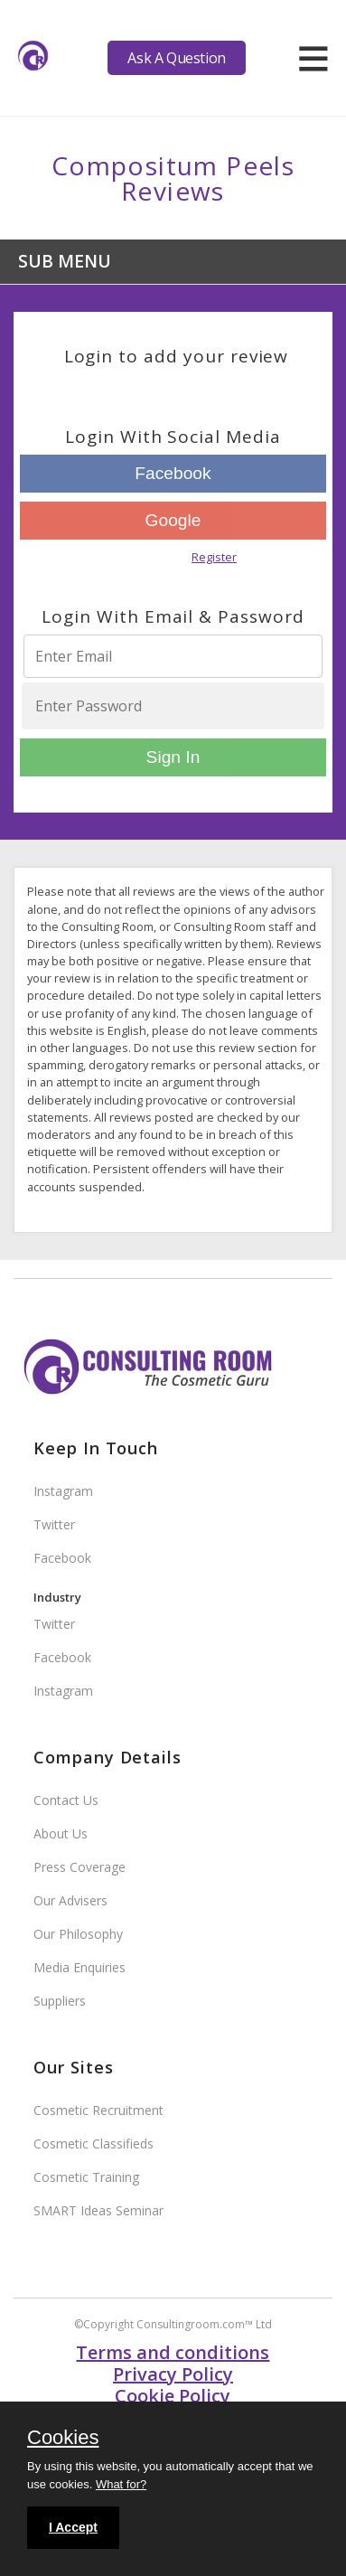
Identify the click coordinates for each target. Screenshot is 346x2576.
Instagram (63, 1491)
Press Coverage (79, 1867)
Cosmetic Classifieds (93, 2143)
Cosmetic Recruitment (98, 2110)
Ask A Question (176, 58)
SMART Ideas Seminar (98, 2210)
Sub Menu (64, 261)
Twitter (54, 1524)
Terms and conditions (172, 2352)
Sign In (173, 756)
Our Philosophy (78, 1933)
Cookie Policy (172, 2395)
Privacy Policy (173, 2374)
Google (173, 520)
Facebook (172, 473)
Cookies (62, 2439)
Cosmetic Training (86, 2177)
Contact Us (65, 1800)
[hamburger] (313, 58)
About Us (60, 1833)
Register (214, 557)
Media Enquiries (79, 1967)
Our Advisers (70, 1900)
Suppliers (59, 2000)
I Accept (73, 2527)
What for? (121, 2484)
